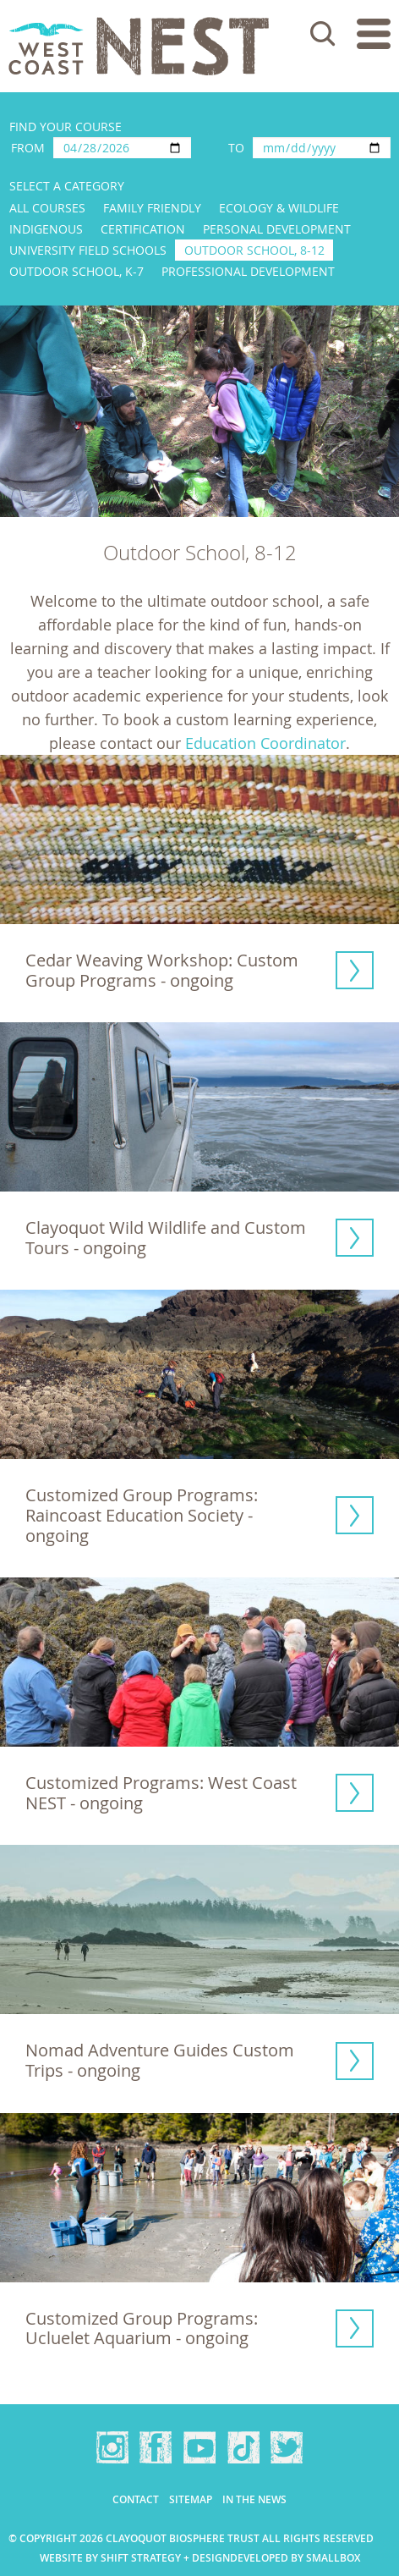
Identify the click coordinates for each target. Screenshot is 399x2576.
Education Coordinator (265, 743)
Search (323, 34)
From (28, 148)
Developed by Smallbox (295, 2558)
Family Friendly (152, 208)
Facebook (155, 2447)
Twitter (287, 2447)
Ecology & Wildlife (279, 208)
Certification (143, 229)
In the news (254, 2499)
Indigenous (46, 229)
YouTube (199, 2447)
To (236, 148)
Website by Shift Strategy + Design (135, 2558)
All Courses (47, 208)
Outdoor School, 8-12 (254, 250)
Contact (135, 2499)
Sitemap (190, 2499)
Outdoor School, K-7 (76, 271)
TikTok (243, 2447)
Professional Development (248, 271)
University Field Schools (88, 250)
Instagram (112, 2447)
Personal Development (277, 229)
